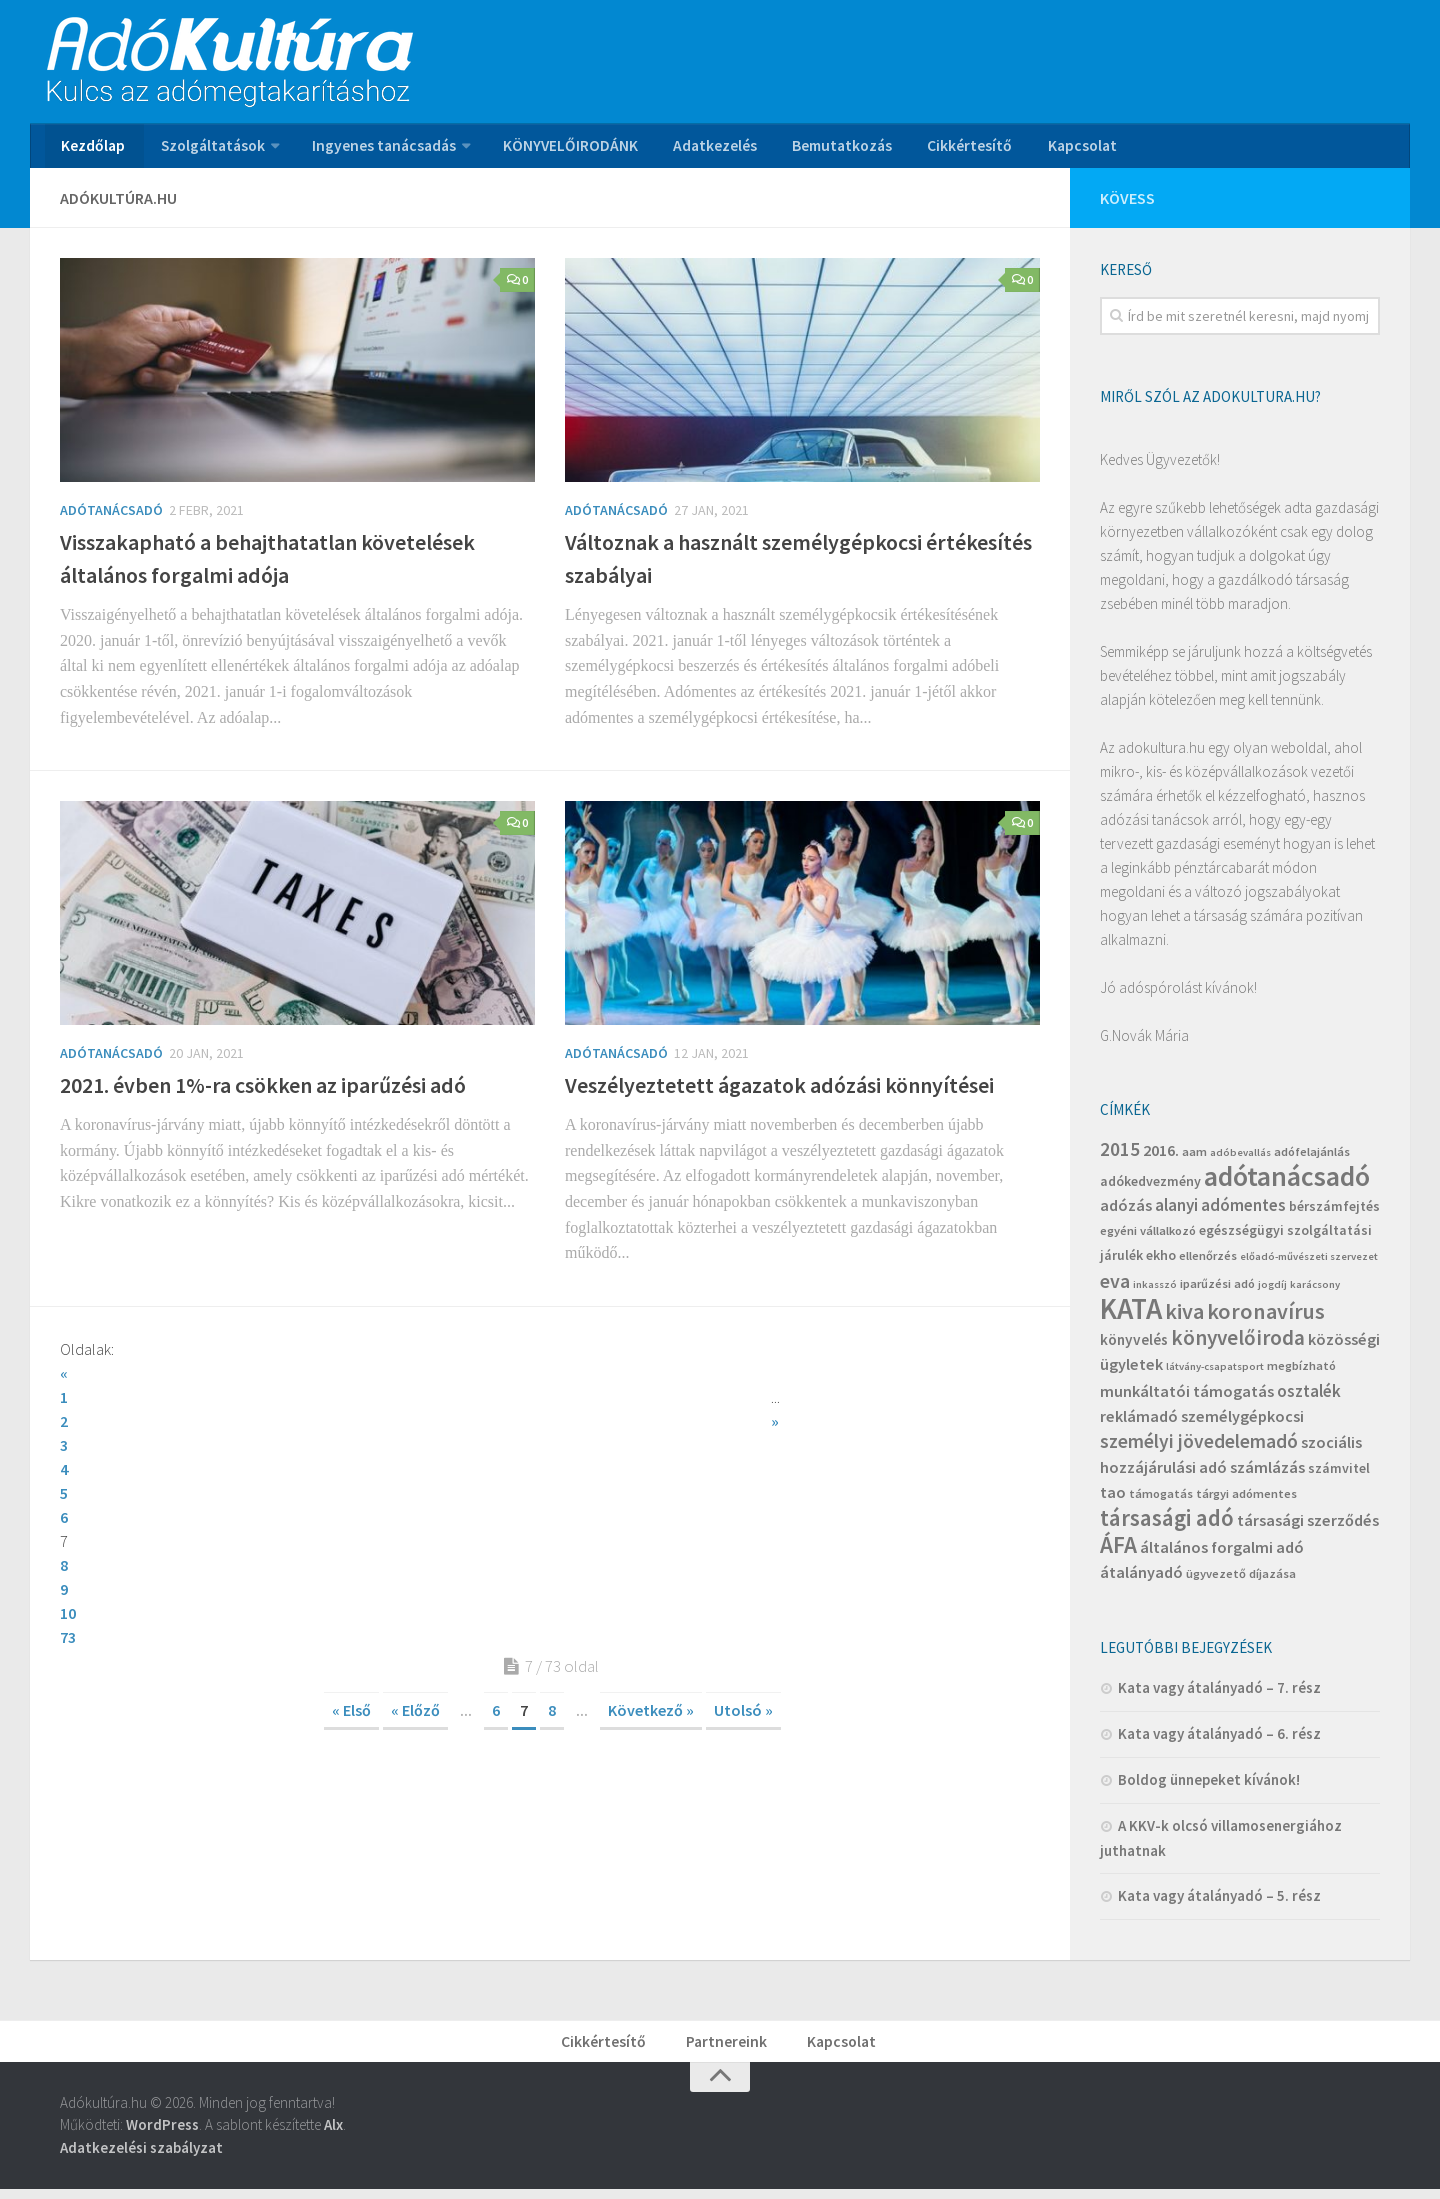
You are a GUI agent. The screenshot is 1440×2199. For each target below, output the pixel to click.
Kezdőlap (91, 149)
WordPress (162, 2134)
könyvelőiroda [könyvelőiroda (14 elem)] (1238, 1343)
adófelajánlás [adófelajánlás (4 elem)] (1312, 1157)
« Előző (415, 1620)
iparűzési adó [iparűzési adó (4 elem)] (1217, 1289)
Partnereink (727, 2049)
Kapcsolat (1053, 149)
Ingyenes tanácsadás (378, 149)
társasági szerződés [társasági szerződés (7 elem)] (1308, 1526)
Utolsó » (743, 1620)
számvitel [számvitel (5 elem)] (1339, 1474)
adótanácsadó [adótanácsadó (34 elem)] (1287, 1182)
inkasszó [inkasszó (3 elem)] (1155, 1290)
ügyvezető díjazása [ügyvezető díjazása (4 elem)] (1241, 1579)
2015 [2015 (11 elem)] (1120, 1155)
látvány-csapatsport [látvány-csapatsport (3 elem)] (1215, 1372)
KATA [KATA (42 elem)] (1131, 1314)
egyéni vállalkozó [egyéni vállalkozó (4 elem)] (1148, 1236)
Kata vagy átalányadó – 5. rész (1219, 1901)
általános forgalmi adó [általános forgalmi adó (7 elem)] (1222, 1553)
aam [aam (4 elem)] (1194, 1157)
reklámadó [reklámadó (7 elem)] (1139, 1422)
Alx (333, 2134)
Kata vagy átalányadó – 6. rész (1219, 1739)
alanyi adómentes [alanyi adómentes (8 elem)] (1220, 1211)
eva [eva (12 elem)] (1115, 1286)
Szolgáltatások (207, 149)
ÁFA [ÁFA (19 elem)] (1118, 1550)
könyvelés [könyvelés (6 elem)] (1134, 1345)
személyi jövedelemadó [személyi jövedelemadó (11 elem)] (1199, 1447)
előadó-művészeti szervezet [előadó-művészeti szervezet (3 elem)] (1309, 1262)
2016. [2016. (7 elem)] (1161, 1156)
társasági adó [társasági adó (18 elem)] (1167, 1523)
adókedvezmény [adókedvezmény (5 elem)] (1150, 1187)
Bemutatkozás (823, 149)
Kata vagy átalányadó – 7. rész (1219, 1693)
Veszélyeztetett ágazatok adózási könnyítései (779, 1091)
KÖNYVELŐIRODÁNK (562, 149)
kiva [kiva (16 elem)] (1184, 1317)
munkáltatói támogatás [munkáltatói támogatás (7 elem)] (1187, 1397)
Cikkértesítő (946, 149)
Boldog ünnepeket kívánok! (1209, 1785)
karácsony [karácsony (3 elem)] (1315, 1290)
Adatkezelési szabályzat (141, 2156)
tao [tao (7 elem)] (1113, 1498)
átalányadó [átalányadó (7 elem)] (1141, 1578)
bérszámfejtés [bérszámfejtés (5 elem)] (1334, 1212)
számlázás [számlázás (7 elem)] (1267, 1473)
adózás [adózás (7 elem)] (1126, 1211)
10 (573, 1499)
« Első (351, 1620)
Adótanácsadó (111, 516)
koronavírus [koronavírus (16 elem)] (1266, 1317)
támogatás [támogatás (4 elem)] (1161, 1499)
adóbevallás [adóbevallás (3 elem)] (1240, 1158)
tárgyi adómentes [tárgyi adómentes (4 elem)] (1246, 1499)
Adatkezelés (700, 149)
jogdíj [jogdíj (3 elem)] (1272, 1290)
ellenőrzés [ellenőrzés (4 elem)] (1208, 1261)
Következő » (651, 1620)
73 (68, 1547)
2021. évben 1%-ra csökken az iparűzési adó (263, 1091)
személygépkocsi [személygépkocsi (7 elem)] (1242, 1422)
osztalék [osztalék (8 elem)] (1309, 1397)
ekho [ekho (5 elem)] (1161, 1261)
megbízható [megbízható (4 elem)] (1301, 1371)
